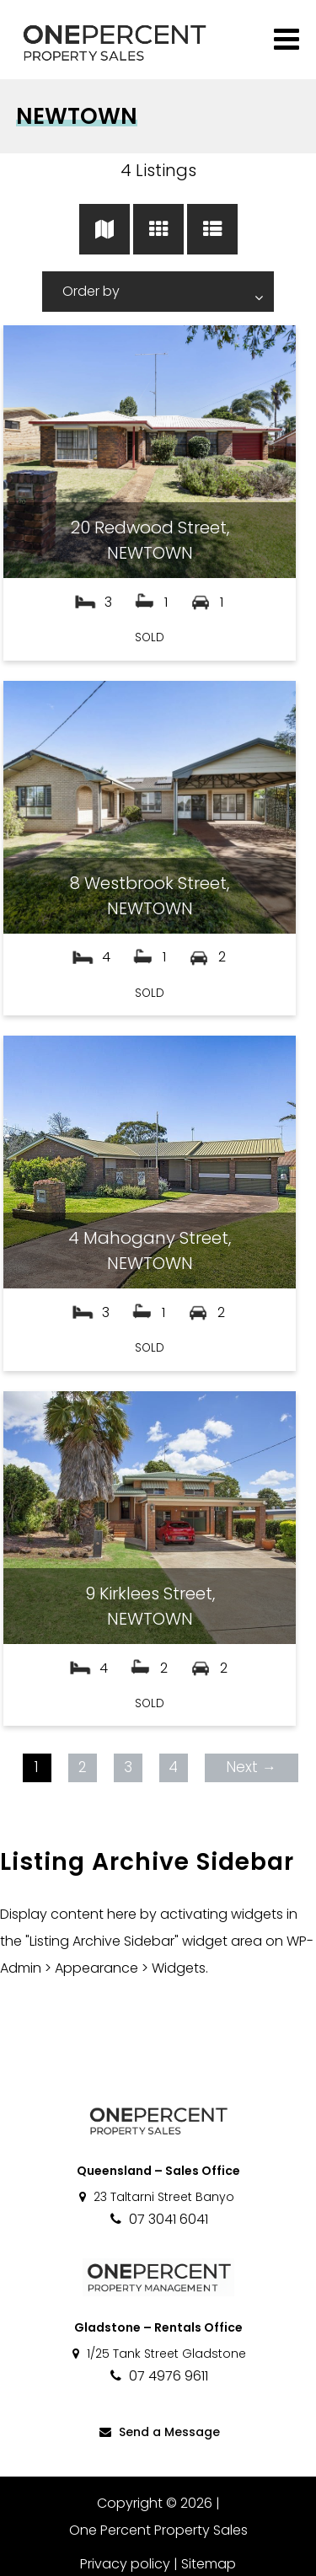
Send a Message (158, 2431)
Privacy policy (125, 2563)
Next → (251, 1767)
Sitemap (208, 2563)
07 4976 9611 (158, 2376)
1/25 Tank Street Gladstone (158, 2353)
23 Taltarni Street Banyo (155, 2196)
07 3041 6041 (158, 2219)
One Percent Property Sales (158, 2530)
